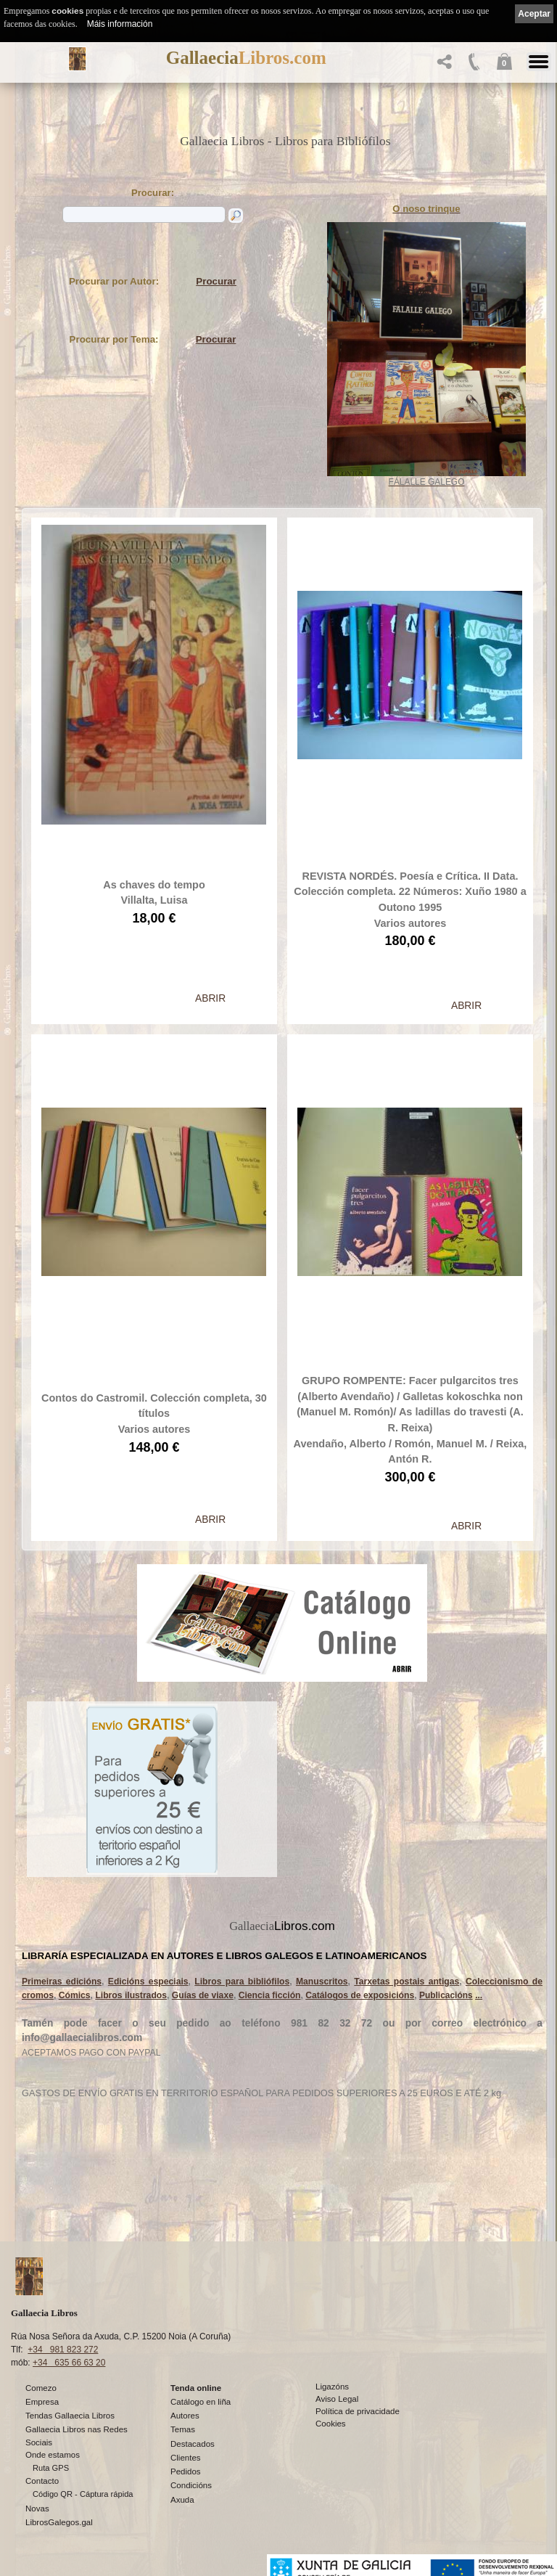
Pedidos (185, 2471)
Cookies (330, 2423)
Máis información (120, 24)
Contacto (42, 2481)
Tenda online (195, 2388)
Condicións (191, 2485)
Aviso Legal (336, 2399)
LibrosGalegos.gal (59, 2522)
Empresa (42, 2401)
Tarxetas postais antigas (406, 1855)
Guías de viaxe (203, 1869)
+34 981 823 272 (63, 2349)
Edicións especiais (148, 1855)
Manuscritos (322, 1855)
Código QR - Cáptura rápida (83, 2494)
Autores (184, 2415)
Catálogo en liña (200, 2401)
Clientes (185, 2457)
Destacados (192, 2444)
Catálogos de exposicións (359, 1869)
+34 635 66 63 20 (69, 2363)
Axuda (182, 2499)
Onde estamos (52, 2454)
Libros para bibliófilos (241, 1855)
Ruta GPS (51, 2467)
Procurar (216, 281)
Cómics (75, 1869)
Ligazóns (332, 2386)
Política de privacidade (357, 2411)
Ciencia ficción (270, 1869)
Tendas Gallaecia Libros (70, 2415)
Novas (37, 2508)
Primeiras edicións (62, 1855)
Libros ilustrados (131, 1869)
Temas (182, 2429)
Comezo (41, 2388)
